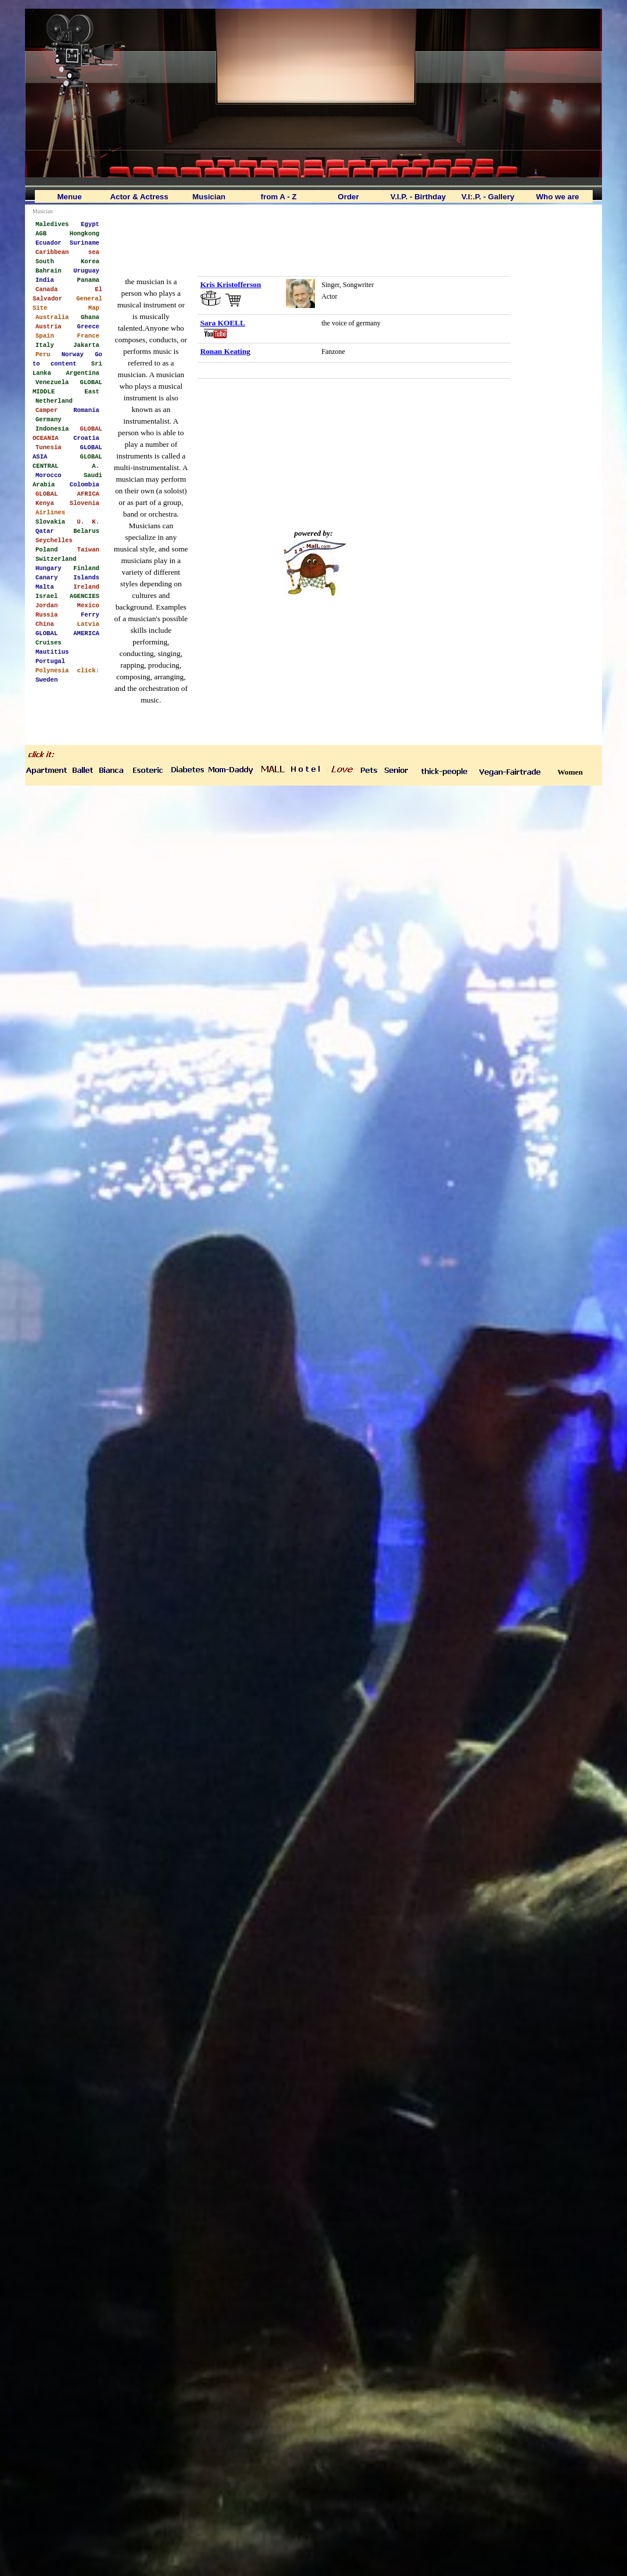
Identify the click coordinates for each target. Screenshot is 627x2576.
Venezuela (52, 382)
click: (88, 670)
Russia (46, 614)
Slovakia (50, 521)
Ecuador (48, 242)
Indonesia (52, 428)
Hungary (48, 568)
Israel (46, 596)
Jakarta (86, 345)
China (44, 623)
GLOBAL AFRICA (67, 493)
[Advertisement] (314, 235)
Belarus (86, 530)
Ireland (86, 586)
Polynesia (52, 670)
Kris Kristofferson (230, 284)
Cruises (48, 642)
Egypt (90, 224)
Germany (48, 419)
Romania (86, 410)
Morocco (48, 475)
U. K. (88, 521)
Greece (88, 326)
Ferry (90, 614)
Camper (46, 410)
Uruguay (86, 270)
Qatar (44, 530)
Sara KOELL (222, 322)
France (88, 335)
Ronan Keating (225, 351)
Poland (46, 549)
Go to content (67, 358)
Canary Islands (67, 577)
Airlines (50, 512)
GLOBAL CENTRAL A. (67, 461)
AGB (40, 233)
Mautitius (52, 651)
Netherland (54, 400)
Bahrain (48, 270)
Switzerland (55, 558)
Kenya (44, 503)
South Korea (67, 261)
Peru (43, 354)
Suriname (84, 242)
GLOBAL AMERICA (67, 633)
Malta (44, 586)
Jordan (46, 605)
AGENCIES (84, 596)
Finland (86, 568)
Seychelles (54, 540)
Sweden (46, 679)
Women (570, 772)
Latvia (88, 623)
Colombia (84, 484)
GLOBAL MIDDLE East (67, 386)
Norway (73, 354)
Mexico (88, 605)
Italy (44, 345)
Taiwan (88, 549)
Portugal (50, 661)
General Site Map (67, 302)
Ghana (90, 317)
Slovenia (84, 503)
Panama (88, 279)
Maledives (52, 224)
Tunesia (48, 447)
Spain (44, 335)
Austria (48, 326)
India (44, 279)
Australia (52, 317)
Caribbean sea (67, 252)
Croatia (86, 437)
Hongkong (84, 233)
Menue (69, 196)
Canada (46, 289)
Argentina (82, 372)
